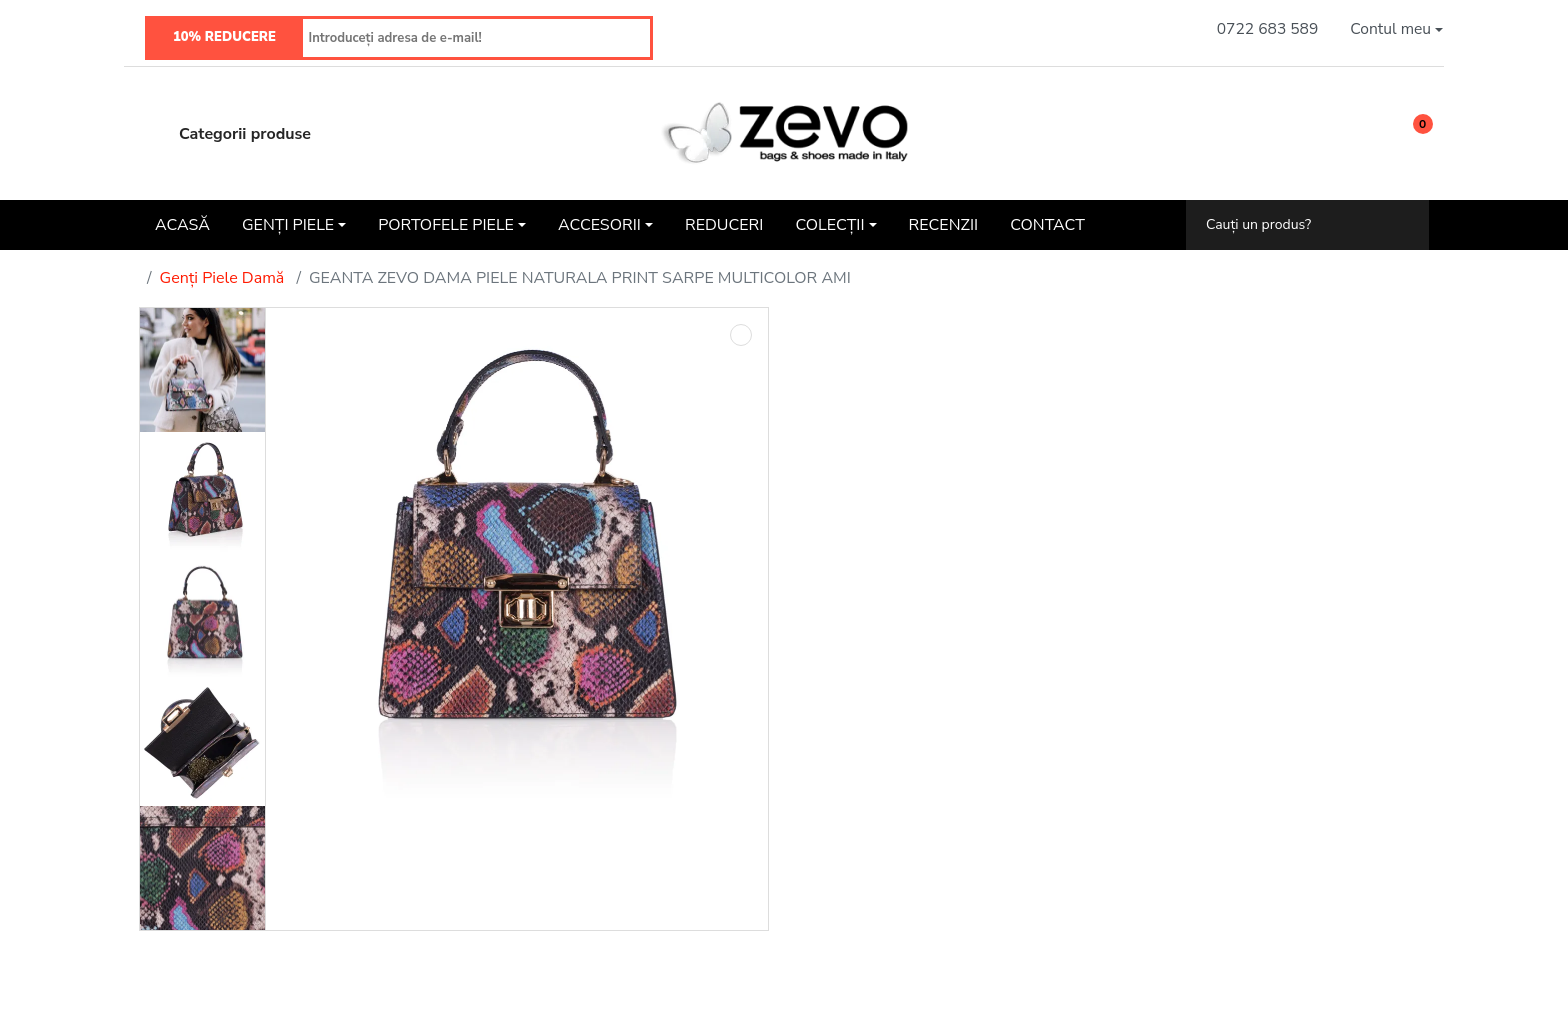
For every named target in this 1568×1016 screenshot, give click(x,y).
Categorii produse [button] (225, 134)
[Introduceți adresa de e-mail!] (476, 38)
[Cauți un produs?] (1293, 224)
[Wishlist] (1361, 133)
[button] (1396, 29)
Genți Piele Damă (222, 278)
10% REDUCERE (224, 37)
